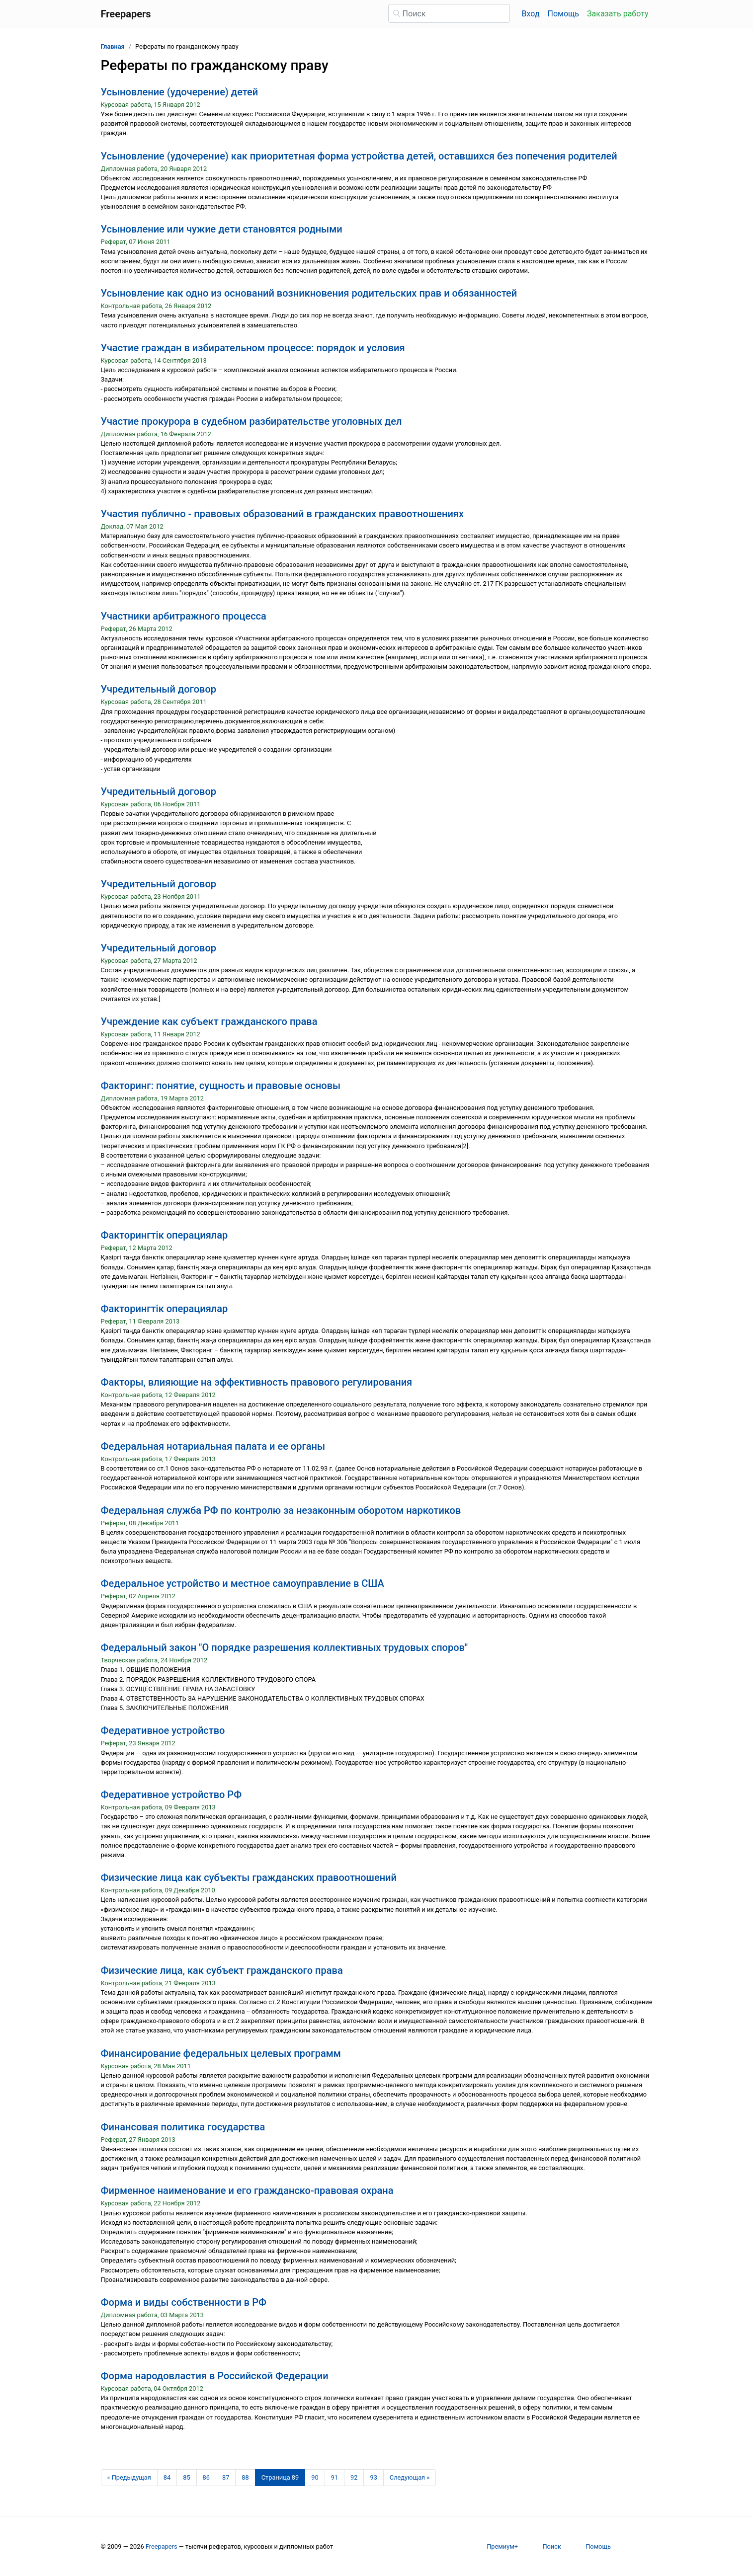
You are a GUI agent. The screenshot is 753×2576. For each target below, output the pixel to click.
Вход (531, 13)
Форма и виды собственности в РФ (183, 2302)
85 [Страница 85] (186, 2477)
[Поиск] (449, 13)
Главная (113, 46)
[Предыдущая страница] (129, 2477)
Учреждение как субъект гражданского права (209, 1021)
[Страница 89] (280, 2477)
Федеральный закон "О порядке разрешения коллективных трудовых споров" (284, 1647)
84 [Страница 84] (167, 2477)
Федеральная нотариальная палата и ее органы (213, 1446)
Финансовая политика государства (183, 2127)
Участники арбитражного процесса (183, 616)
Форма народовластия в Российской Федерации (215, 2376)
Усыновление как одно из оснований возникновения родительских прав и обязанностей (309, 293)
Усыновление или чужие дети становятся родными (221, 229)
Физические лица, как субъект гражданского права (222, 1970)
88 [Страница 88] (245, 2477)
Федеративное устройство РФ (171, 1794)
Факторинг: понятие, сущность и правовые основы (221, 1086)
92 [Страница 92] (353, 2477)
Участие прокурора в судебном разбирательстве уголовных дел (251, 421)
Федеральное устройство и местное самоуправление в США (242, 1583)
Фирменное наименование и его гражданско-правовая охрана (247, 2190)
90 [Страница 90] (314, 2477)
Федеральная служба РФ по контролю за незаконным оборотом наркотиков (281, 1510)
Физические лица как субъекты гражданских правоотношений (249, 1877)
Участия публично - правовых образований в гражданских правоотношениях (282, 514)
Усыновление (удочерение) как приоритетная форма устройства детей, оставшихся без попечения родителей (359, 156)
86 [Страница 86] (206, 2477)
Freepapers (161, 2546)
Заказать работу (617, 13)
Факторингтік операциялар (164, 1235)
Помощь (563, 13)
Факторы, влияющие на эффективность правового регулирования (257, 1382)
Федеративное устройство (163, 1730)
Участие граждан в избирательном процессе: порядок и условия (253, 348)
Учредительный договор (159, 689)
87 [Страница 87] (225, 2477)
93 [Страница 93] (373, 2477)
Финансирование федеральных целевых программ (221, 2053)
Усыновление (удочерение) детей (179, 92)
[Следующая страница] (409, 2477)
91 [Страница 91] (334, 2477)
